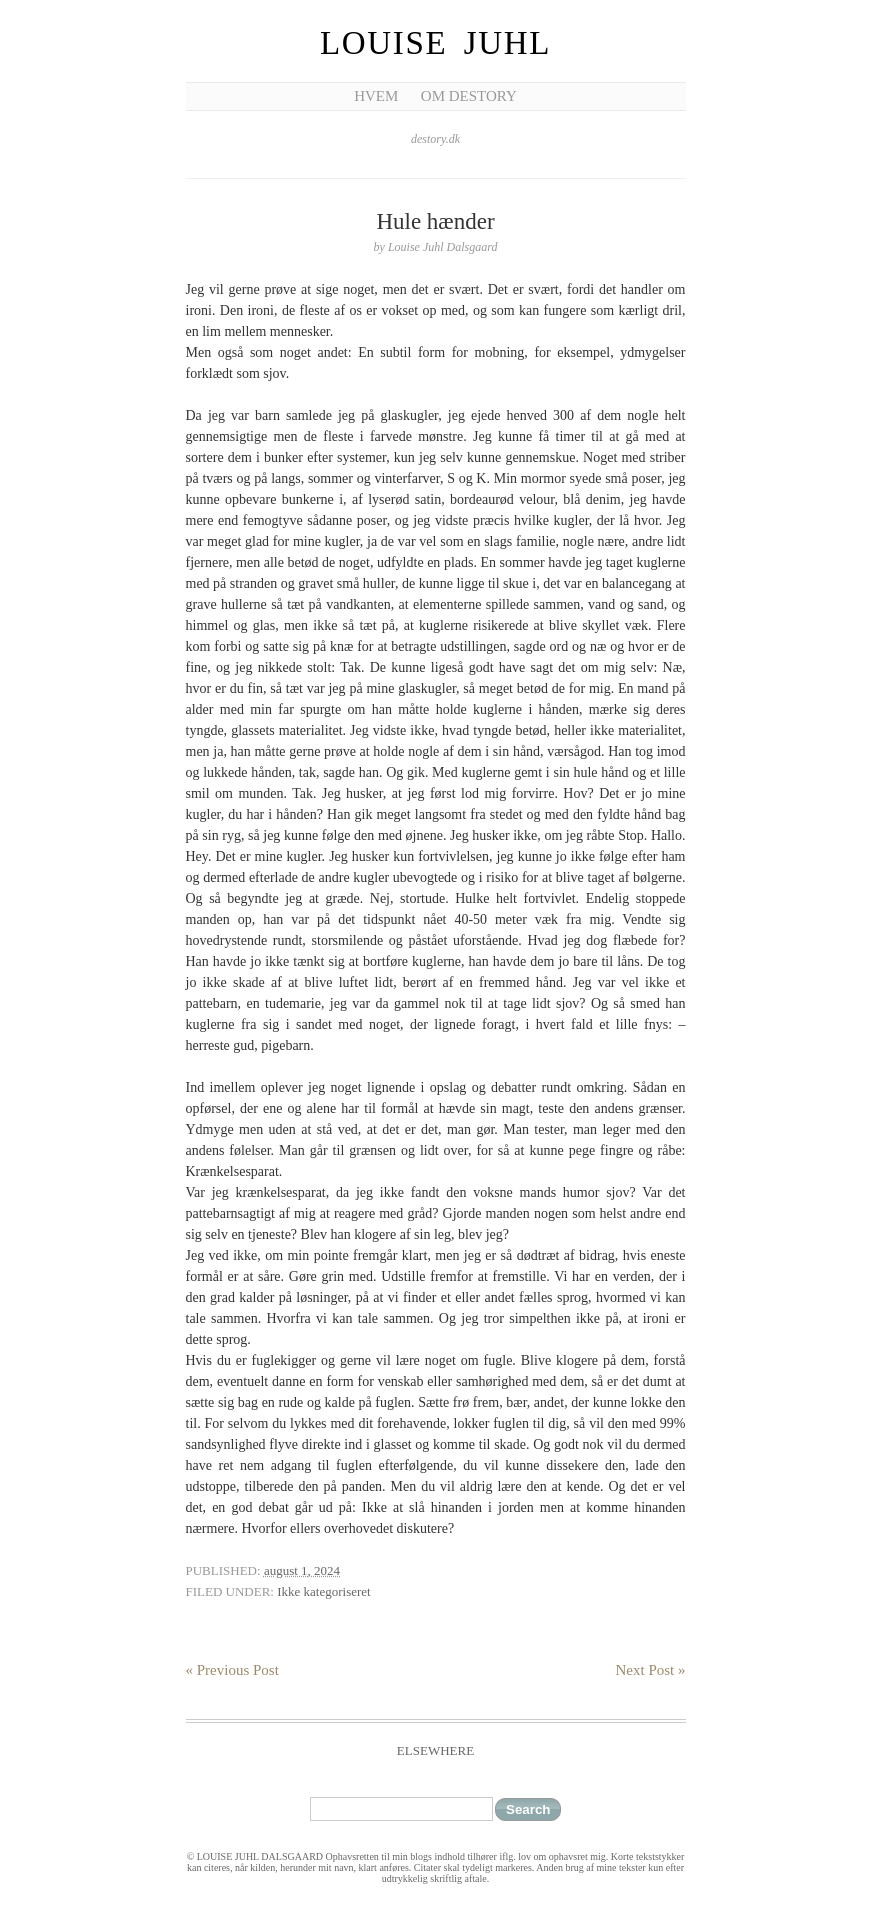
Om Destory (469, 96)
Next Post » (650, 1670)
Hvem (376, 96)
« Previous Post (232, 1670)
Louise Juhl (435, 43)
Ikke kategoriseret (323, 1591)
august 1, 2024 (302, 1570)
